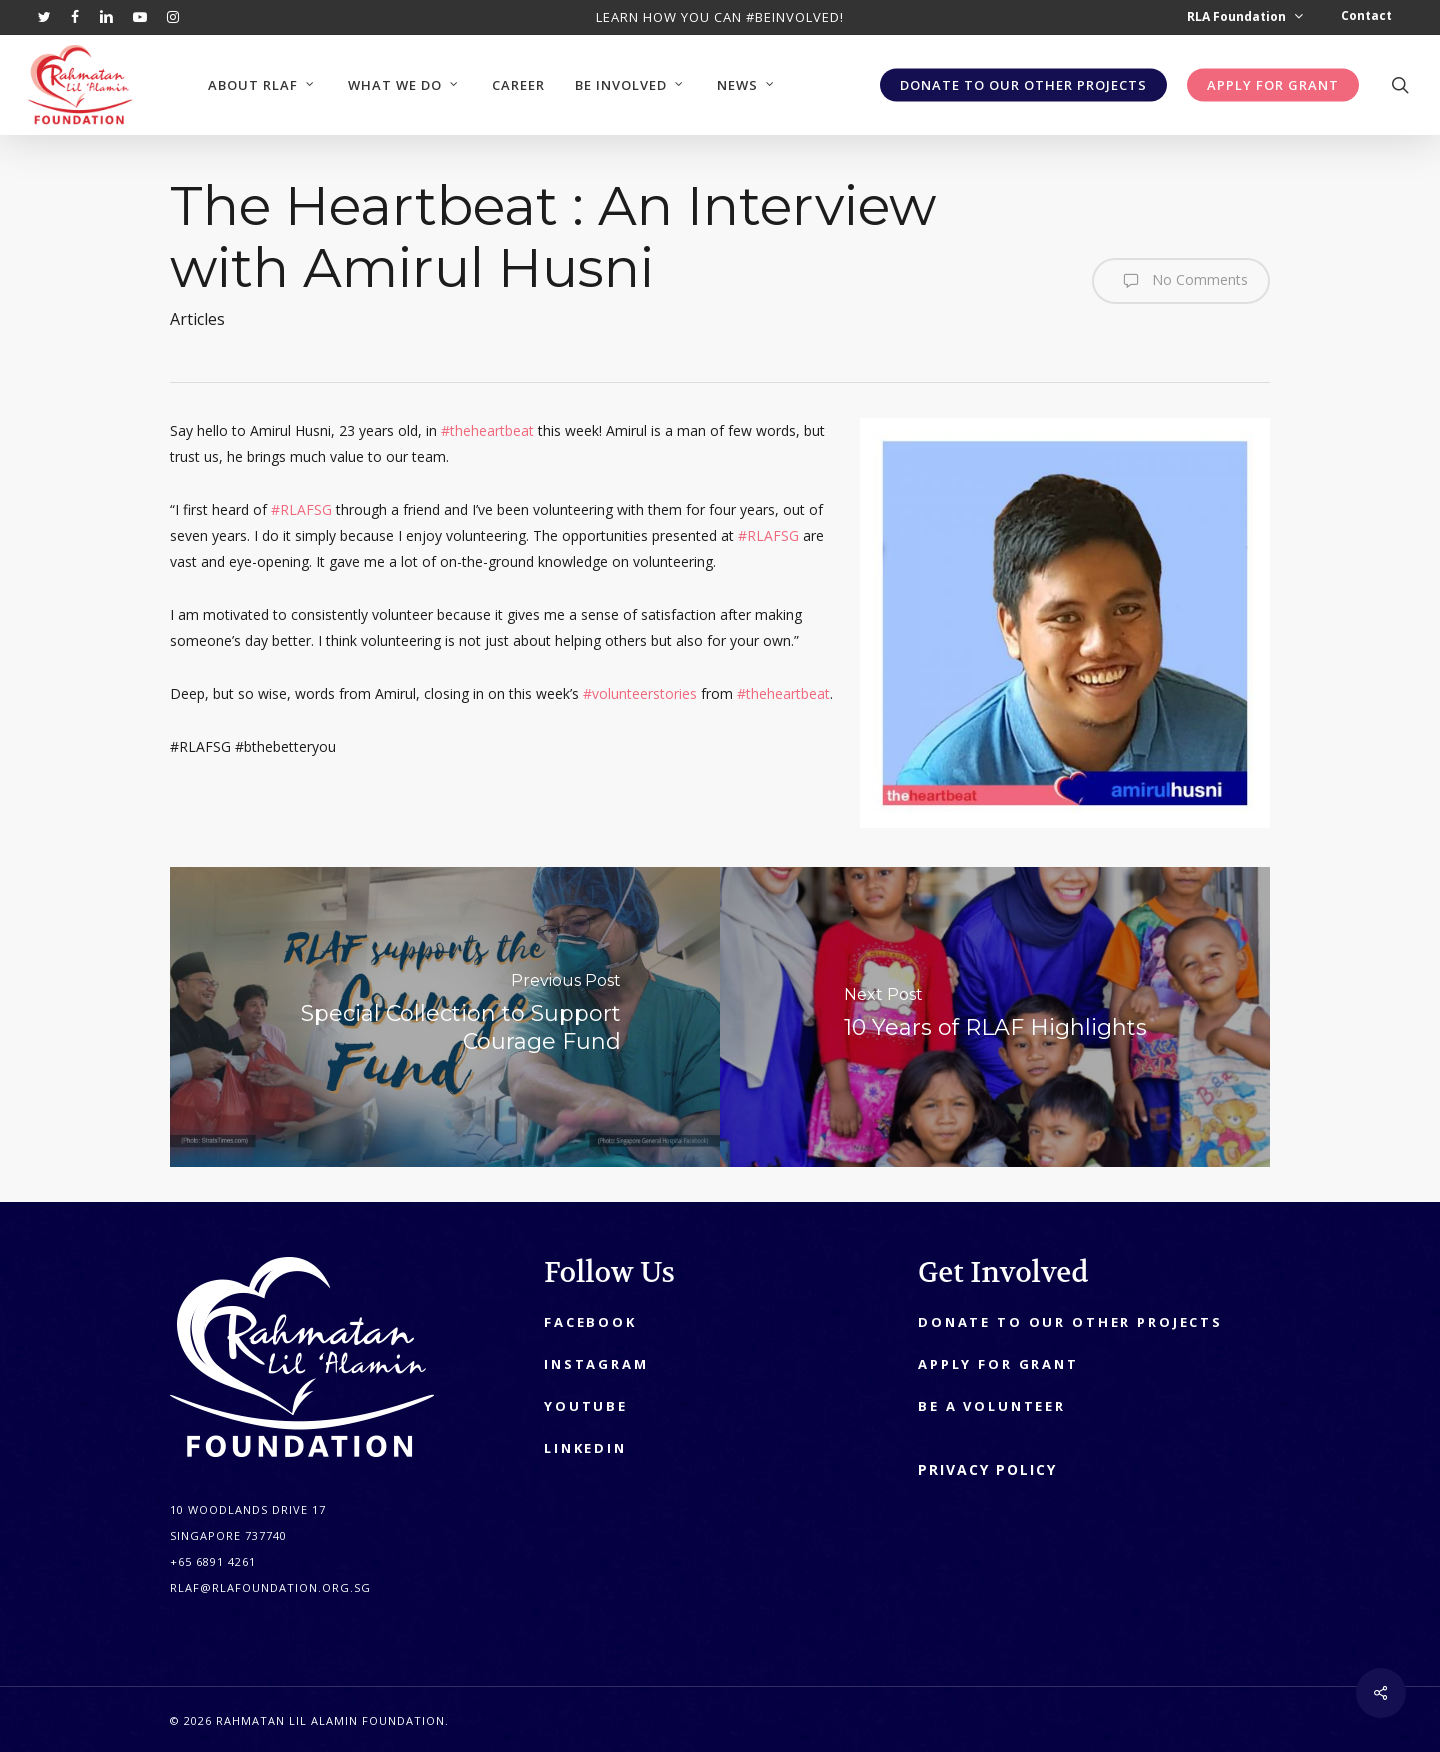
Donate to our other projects (1070, 1322)
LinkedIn (585, 1448)
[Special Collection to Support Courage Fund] (445, 1017)
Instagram (596, 1364)
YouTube (586, 1406)
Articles (197, 319)
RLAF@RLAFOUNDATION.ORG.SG (270, 1587)
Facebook (590, 1322)
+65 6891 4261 (213, 1561)
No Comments (1181, 281)
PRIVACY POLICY (987, 1469)
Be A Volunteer (992, 1406)
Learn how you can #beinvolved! (720, 17)
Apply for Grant (998, 1364)
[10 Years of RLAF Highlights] (995, 1017)
